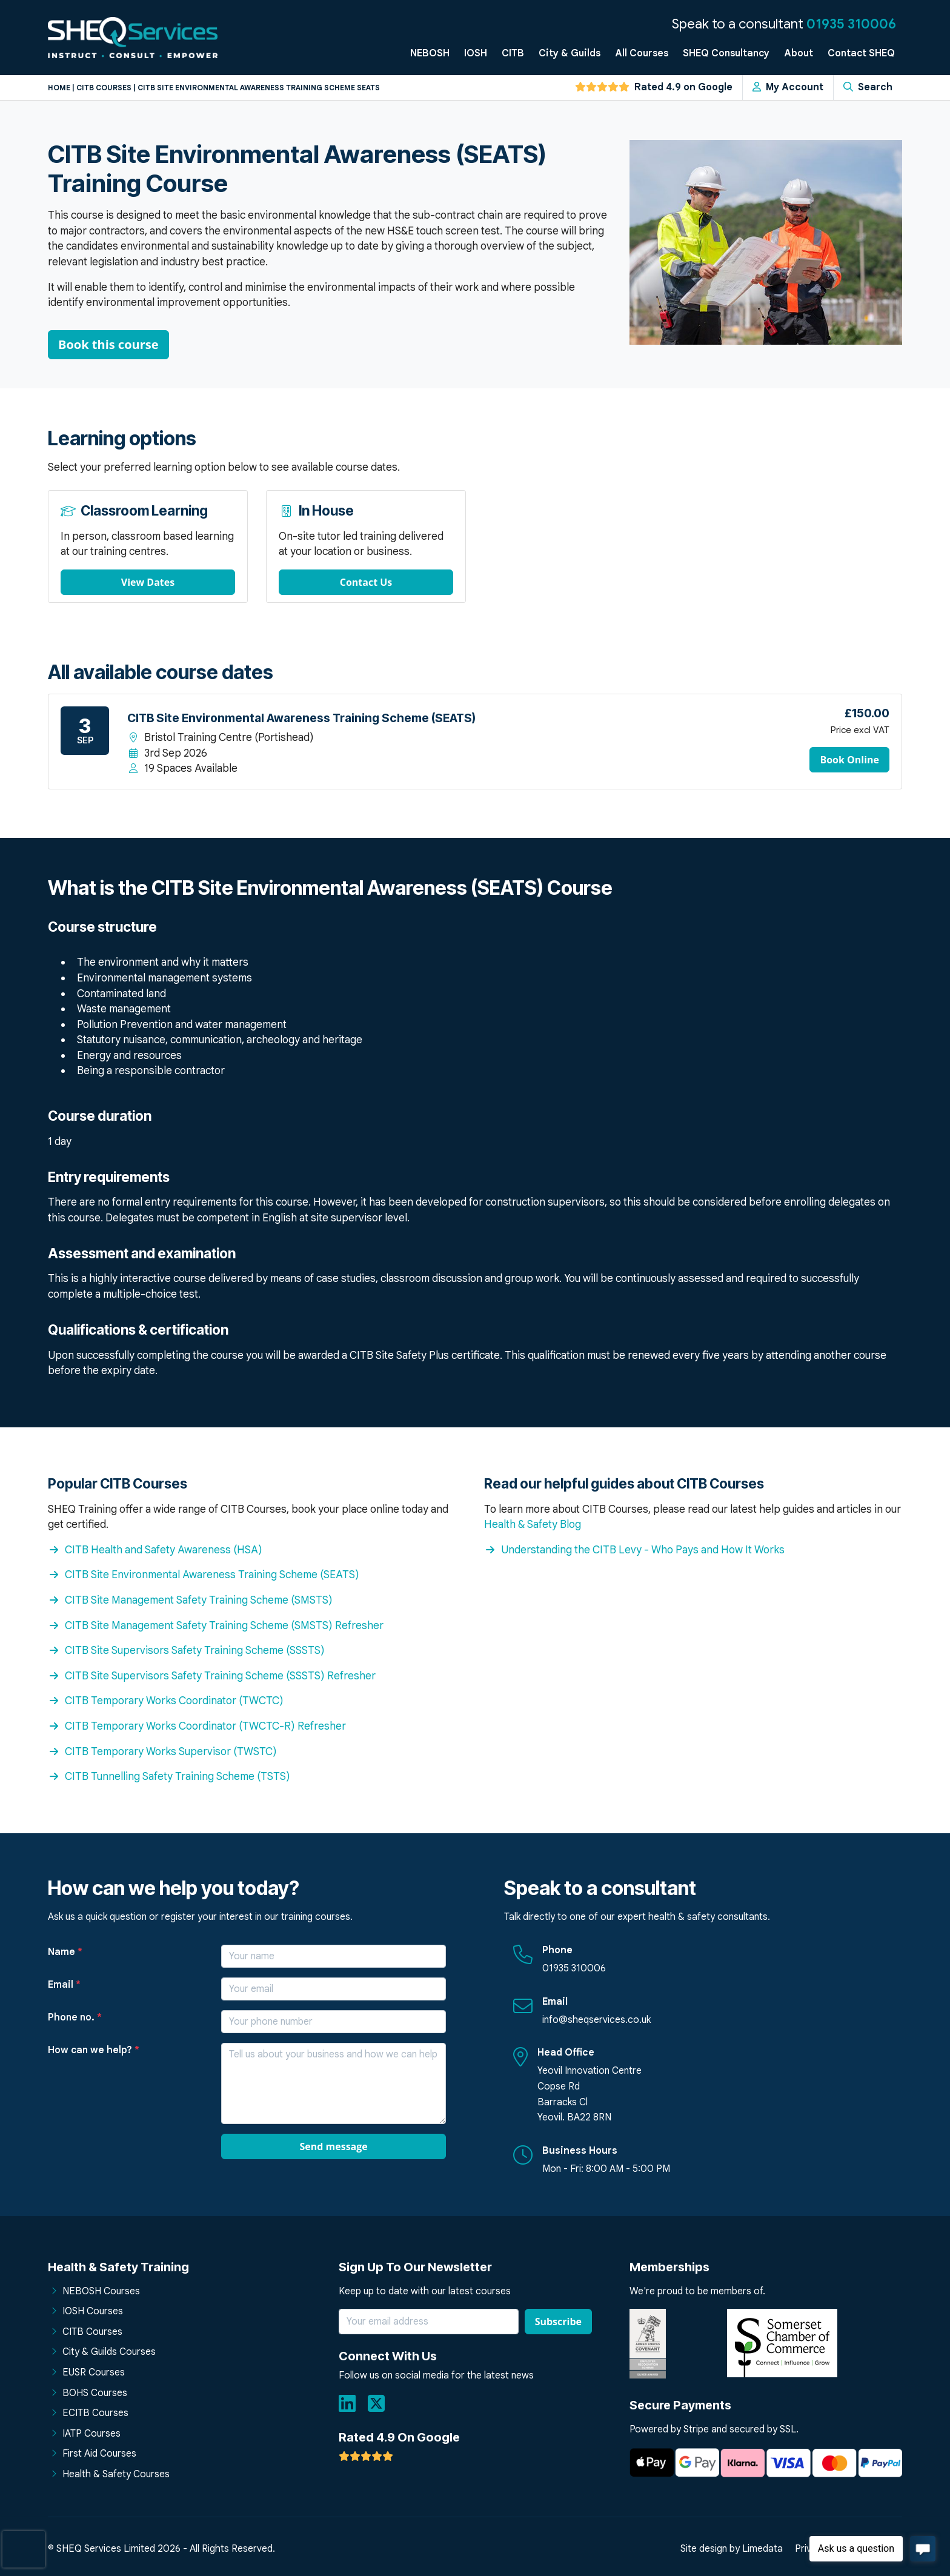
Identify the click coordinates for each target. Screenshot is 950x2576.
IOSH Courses (92, 2311)
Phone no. (75, 2017)
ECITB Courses (95, 2413)
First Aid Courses (99, 2454)
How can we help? (93, 2050)
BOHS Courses (94, 2393)
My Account (787, 87)
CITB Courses (92, 2332)
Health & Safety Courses (116, 2474)
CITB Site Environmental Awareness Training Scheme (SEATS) (203, 1574)
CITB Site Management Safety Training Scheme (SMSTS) (190, 1600)
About (798, 53)
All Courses (641, 53)
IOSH (475, 53)
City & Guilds (569, 53)
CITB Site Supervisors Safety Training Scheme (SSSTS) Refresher (212, 1675)
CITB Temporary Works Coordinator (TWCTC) (166, 1700)
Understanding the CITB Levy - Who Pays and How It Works (634, 1549)
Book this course (108, 344)
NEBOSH (430, 53)
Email (64, 1985)
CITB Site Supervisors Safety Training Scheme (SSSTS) (186, 1650)
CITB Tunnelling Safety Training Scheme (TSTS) (169, 1776)
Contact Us (366, 582)
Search (867, 87)
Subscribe (558, 2321)
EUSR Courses (93, 2372)
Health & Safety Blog (532, 1524)
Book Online (849, 759)
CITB (513, 53)
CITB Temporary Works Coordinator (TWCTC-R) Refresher (197, 1726)
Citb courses (103, 87)
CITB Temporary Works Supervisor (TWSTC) (162, 1751)
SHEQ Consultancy (726, 53)
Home (59, 87)
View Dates (147, 582)
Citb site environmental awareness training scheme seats (259, 87)
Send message (333, 2146)
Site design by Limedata (731, 2549)
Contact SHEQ (861, 53)
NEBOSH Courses (101, 2291)
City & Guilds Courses (109, 2352)
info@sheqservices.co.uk (596, 2020)
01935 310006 (851, 23)
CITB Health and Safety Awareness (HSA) (155, 1549)
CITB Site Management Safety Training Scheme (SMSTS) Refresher (216, 1625)
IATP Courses (91, 2434)
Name (65, 1952)
